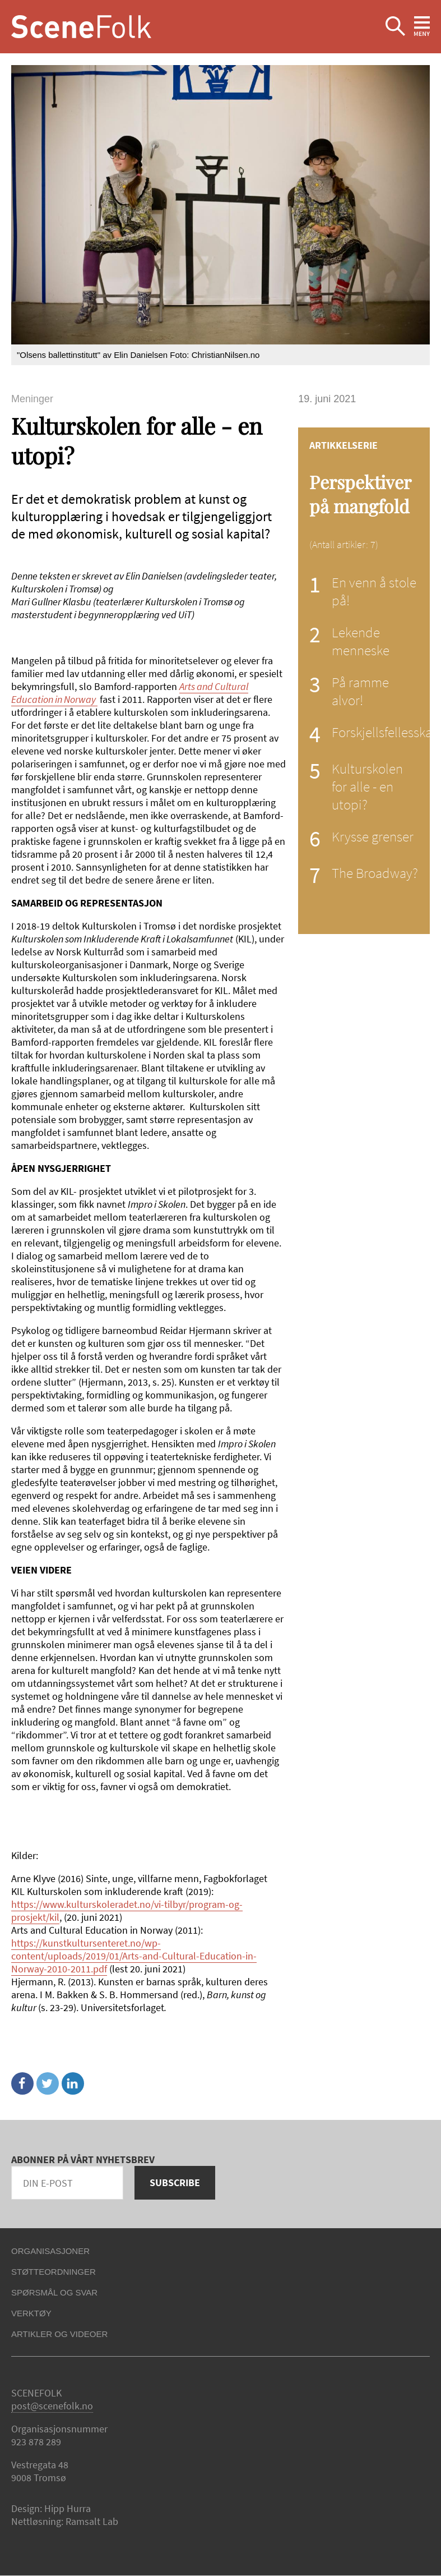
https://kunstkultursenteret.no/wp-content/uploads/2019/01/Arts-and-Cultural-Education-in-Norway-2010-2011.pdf (134, 1955)
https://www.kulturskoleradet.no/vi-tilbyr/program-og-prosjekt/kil (127, 1911)
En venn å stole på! (374, 591)
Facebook (22, 2083)
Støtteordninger (53, 2271)
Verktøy (31, 2313)
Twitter (47, 2083)
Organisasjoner (50, 2251)
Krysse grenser (373, 836)
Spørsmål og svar (54, 2292)
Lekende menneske (360, 641)
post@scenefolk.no (52, 2405)
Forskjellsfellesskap (386, 732)
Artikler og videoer (59, 2334)
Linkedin (73, 2083)
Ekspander (395, 26)
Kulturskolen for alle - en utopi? (367, 786)
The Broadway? (375, 873)
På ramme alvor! (360, 691)
